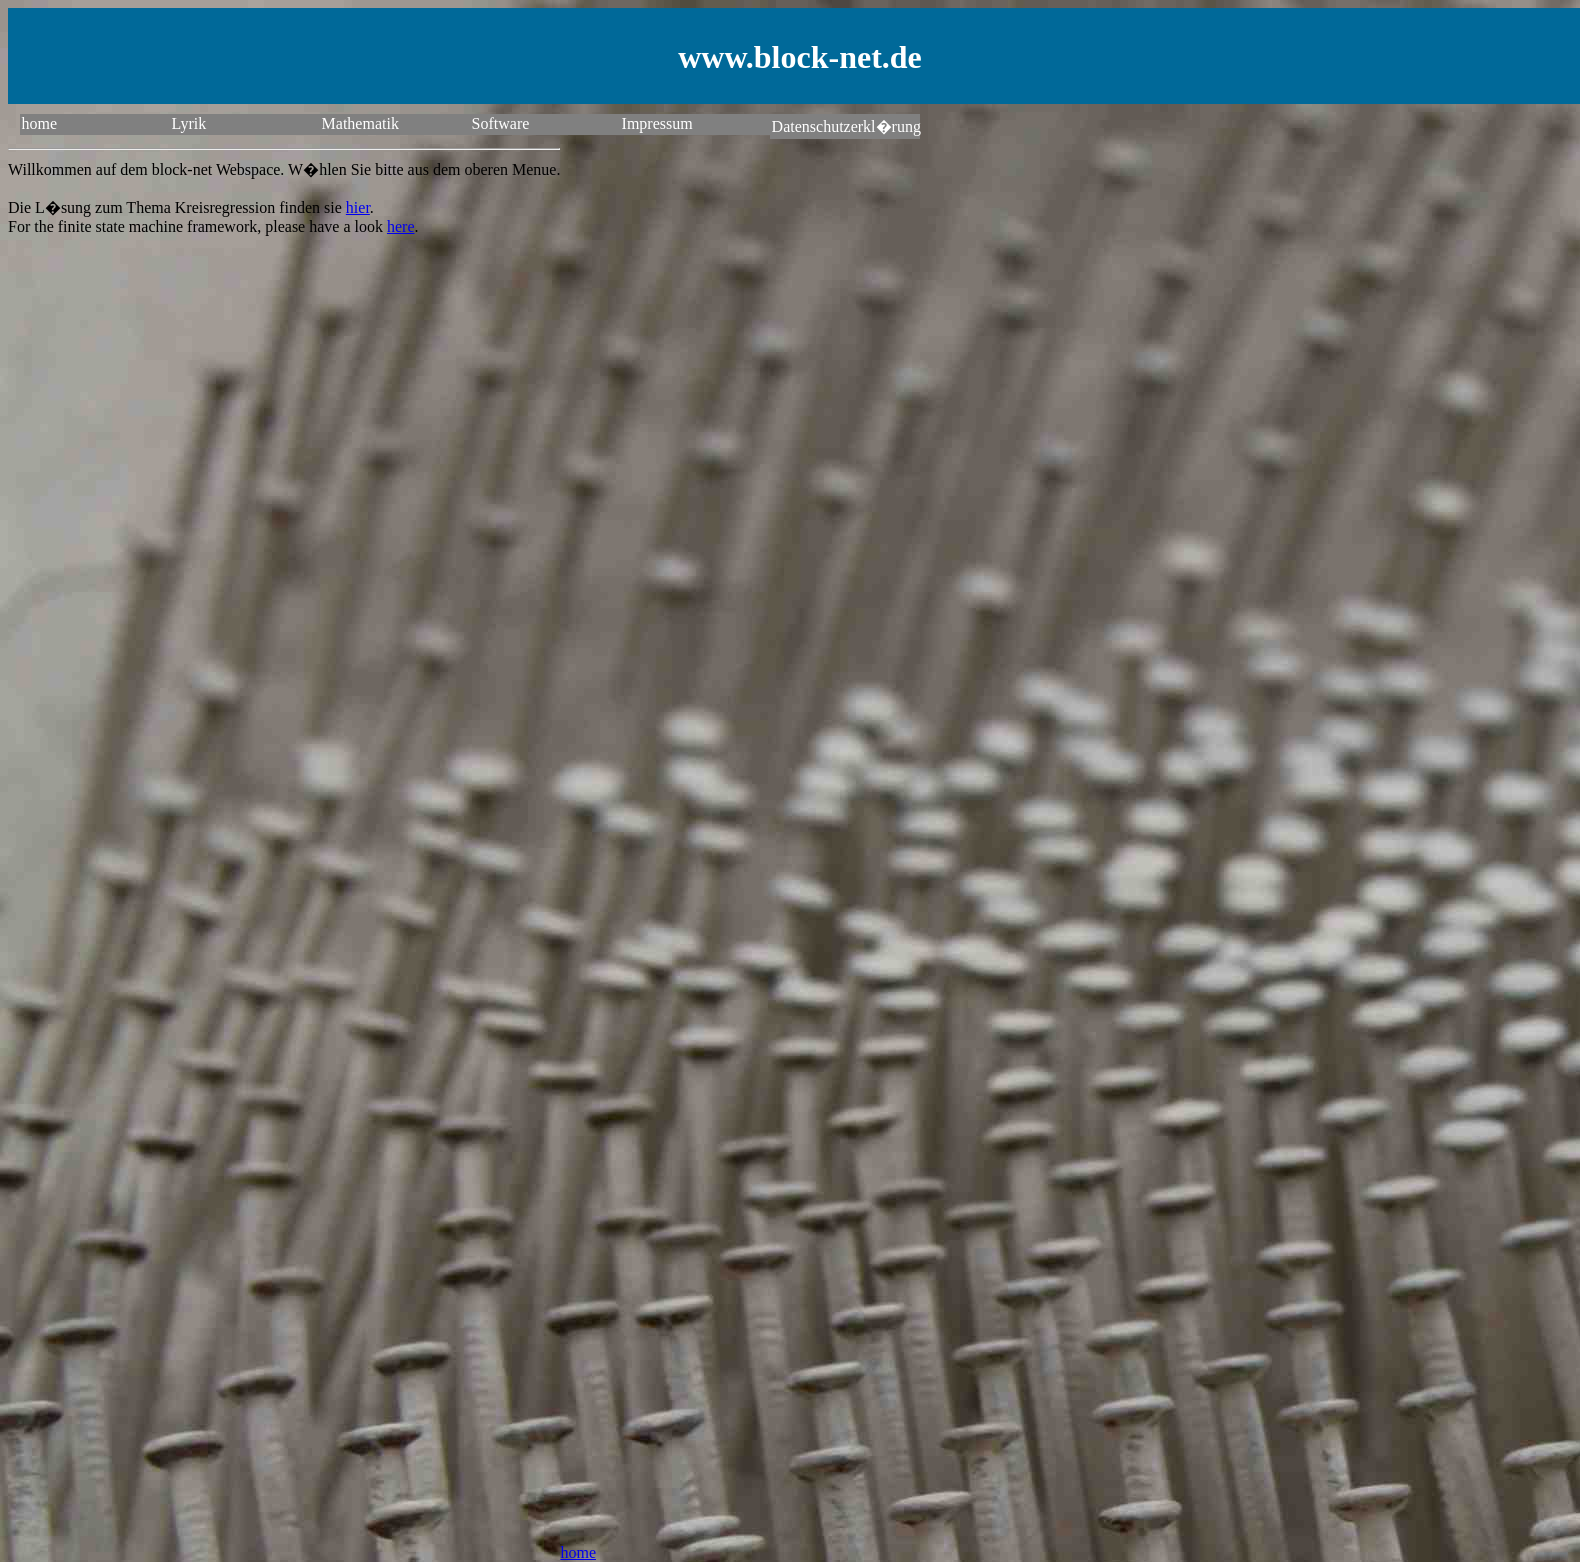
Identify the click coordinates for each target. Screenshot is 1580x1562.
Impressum (657, 123)
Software (501, 123)
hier (358, 207)
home (40, 123)
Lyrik (189, 123)
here (401, 226)
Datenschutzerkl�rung (846, 126)
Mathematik (360, 123)
